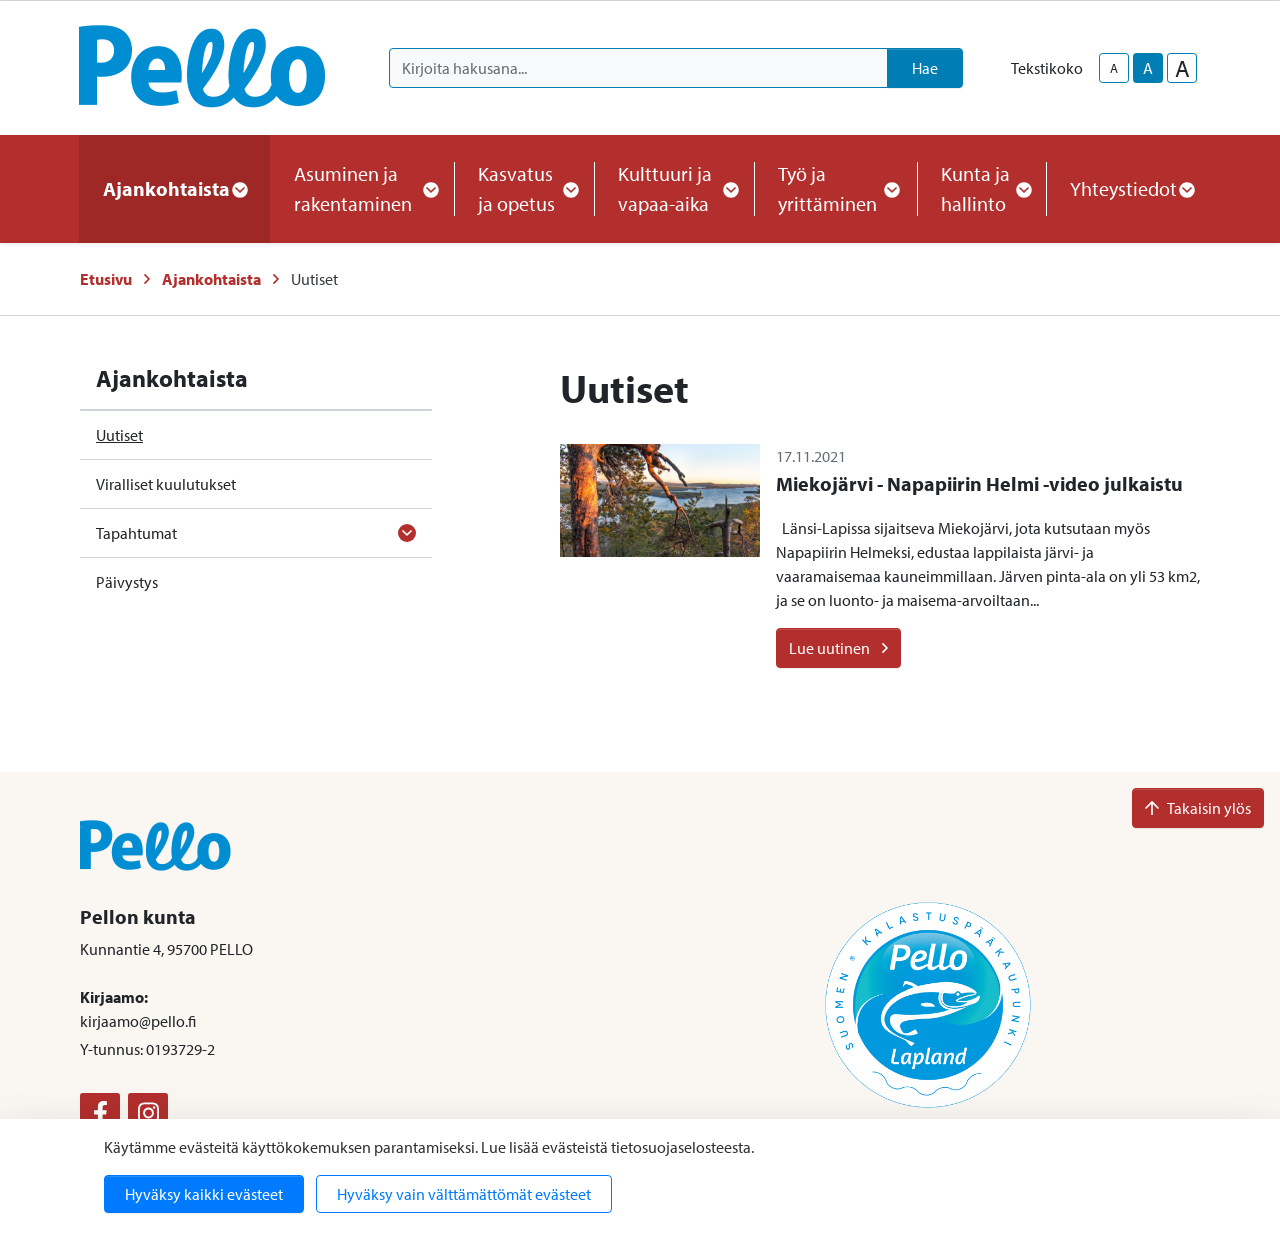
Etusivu (106, 279)
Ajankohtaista (211, 279)
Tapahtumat (136, 533)
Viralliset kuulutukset (166, 484)
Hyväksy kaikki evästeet (204, 1194)
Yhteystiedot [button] (1131, 188)
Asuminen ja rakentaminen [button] (362, 188)
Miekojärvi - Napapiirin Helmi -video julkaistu (979, 483)
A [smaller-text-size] (1114, 68)
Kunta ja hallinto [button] (981, 188)
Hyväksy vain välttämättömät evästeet (464, 1194)
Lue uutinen (838, 648)
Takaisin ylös (1198, 808)
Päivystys (127, 582)
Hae (925, 68)
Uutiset (119, 435)
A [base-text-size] (1148, 68)
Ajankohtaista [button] (174, 188)
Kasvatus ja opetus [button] (524, 188)
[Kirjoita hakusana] (638, 68)
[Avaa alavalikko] (407, 533)
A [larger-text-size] (1182, 68)
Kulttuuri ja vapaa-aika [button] (674, 188)
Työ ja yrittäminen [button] (835, 188)
